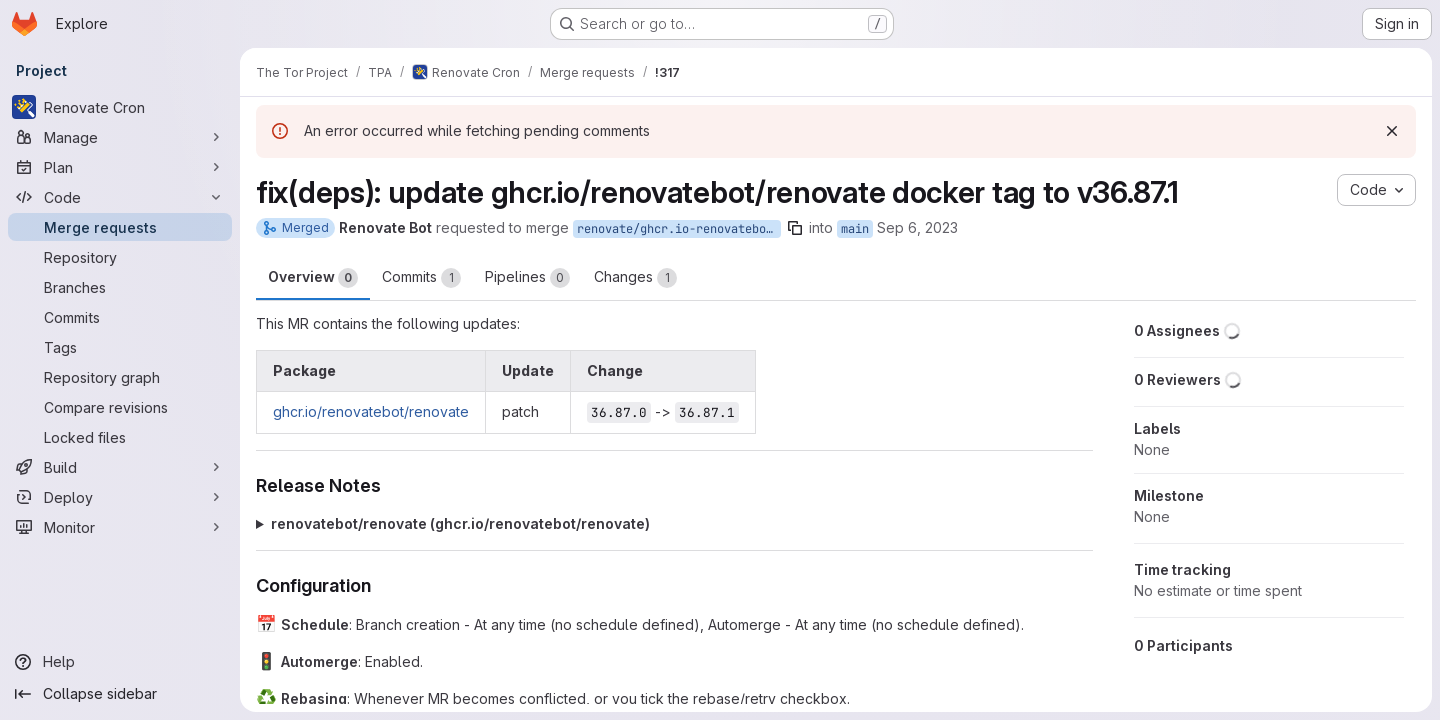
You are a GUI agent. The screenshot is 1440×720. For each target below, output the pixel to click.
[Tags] (120, 347)
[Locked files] (120, 437)
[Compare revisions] (120, 407)
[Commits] (120, 317)
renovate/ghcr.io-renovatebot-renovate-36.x (679, 229)
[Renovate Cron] (120, 107)
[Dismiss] (1392, 131)
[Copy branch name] (795, 228)
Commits (421, 278)
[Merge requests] (120, 227)
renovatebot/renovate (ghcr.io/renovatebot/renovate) (460, 523)
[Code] (120, 197)
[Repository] (120, 257)
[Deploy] (120, 497)
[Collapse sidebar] (120, 694)
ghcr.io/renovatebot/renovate (371, 411)
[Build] (120, 467)
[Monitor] (120, 527)
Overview (313, 278)
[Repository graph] (120, 377)
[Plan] (120, 167)
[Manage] (120, 137)
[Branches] (120, 287)
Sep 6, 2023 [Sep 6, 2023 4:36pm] (917, 227)
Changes (635, 278)
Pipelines (527, 278)
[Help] (120, 662)
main (855, 229)
